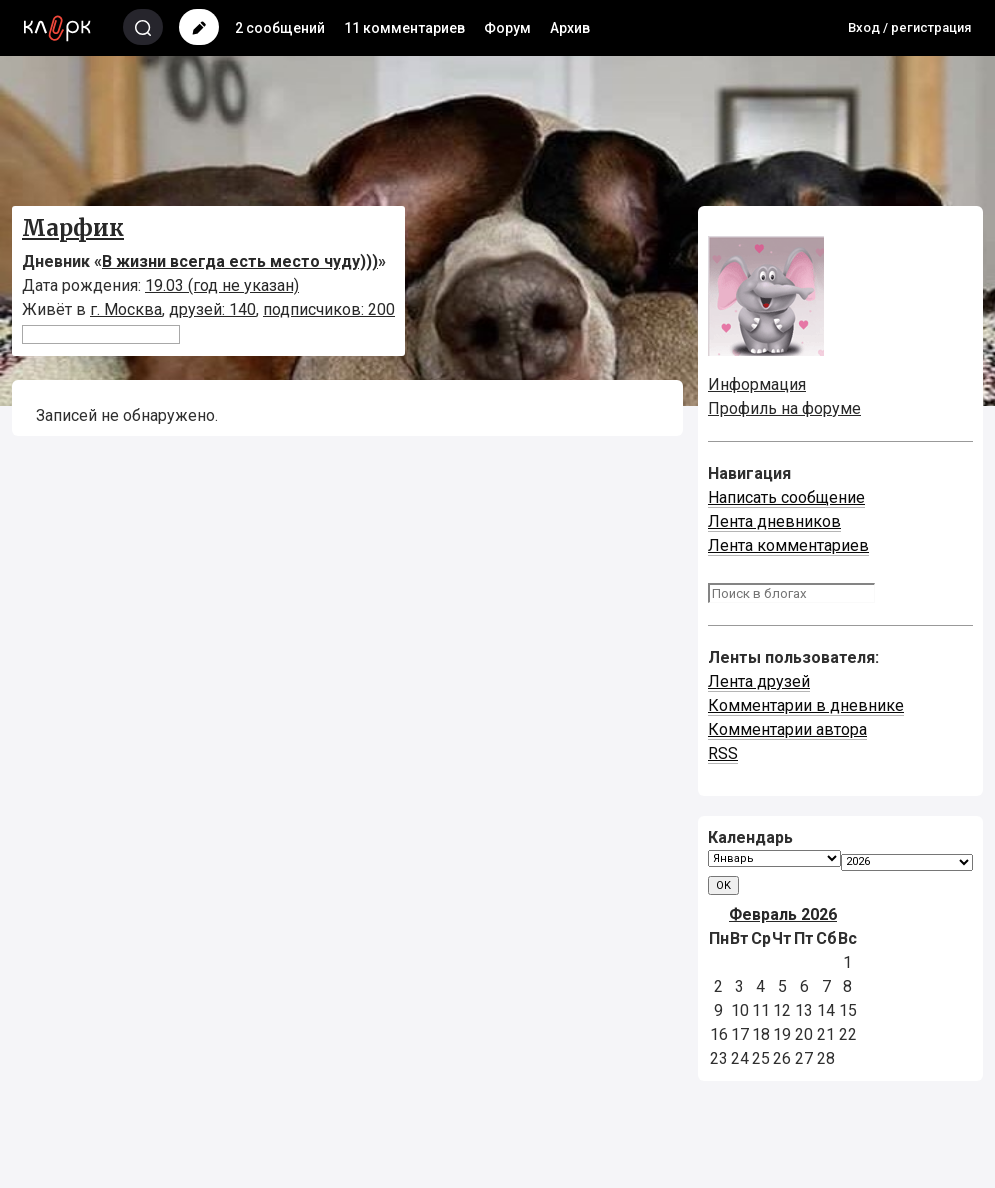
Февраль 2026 (783, 914)
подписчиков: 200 (329, 309)
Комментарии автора (787, 729)
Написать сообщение (786, 497)
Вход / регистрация (909, 27)
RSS (723, 753)
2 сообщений (280, 28)
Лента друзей (759, 681)
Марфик (73, 228)
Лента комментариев (788, 545)
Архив (570, 28)
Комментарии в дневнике (806, 705)
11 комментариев (404, 28)
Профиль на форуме (784, 408)
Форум (507, 28)
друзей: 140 (212, 309)
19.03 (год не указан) (222, 285)
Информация (757, 384)
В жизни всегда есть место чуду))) (240, 261)
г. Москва (126, 309)
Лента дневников (774, 521)
